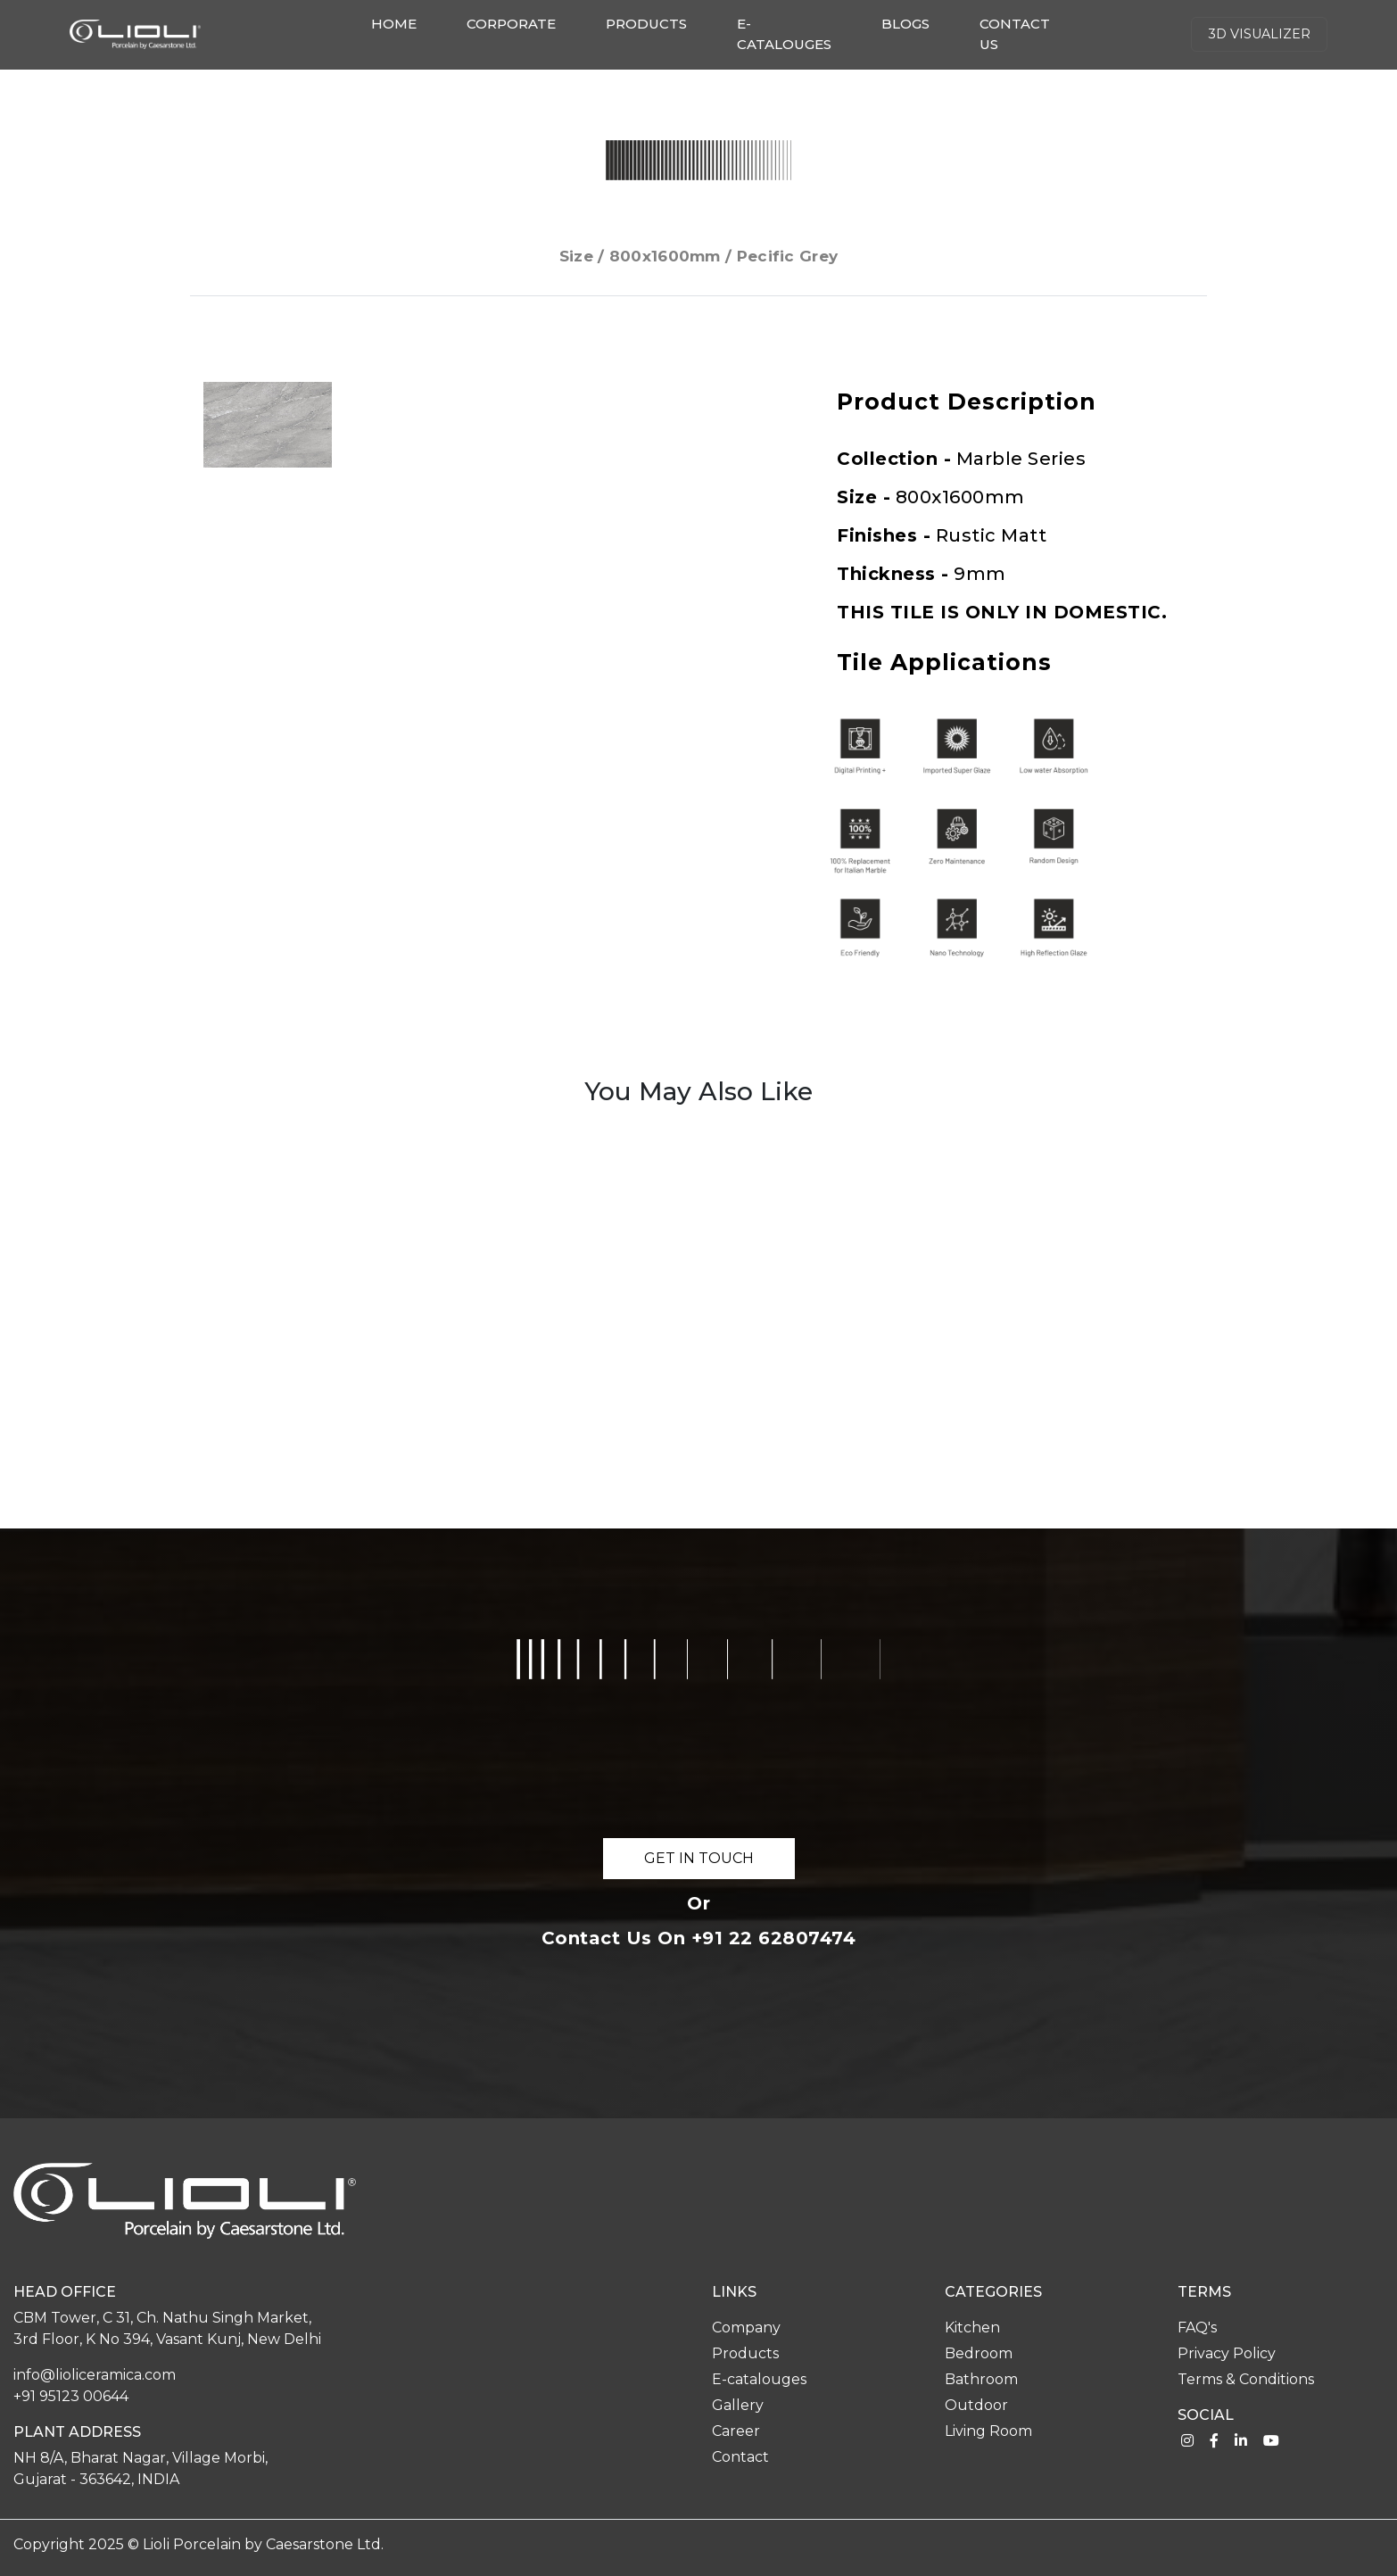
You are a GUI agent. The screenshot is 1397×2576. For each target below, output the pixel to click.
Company (746, 2327)
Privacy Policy (1227, 2353)
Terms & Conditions (1246, 2379)
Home (397, 22)
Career (736, 2431)
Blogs (905, 23)
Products (646, 23)
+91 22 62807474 (773, 1938)
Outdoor (976, 2405)
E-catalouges (784, 34)
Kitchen (972, 2327)
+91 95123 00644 (70, 2396)
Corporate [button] (511, 23)
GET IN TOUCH (699, 1858)
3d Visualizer (1259, 34)
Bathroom (981, 2379)
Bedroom (979, 2353)
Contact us (1015, 34)
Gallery (738, 2405)
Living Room (988, 2431)
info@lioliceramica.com (94, 2374)
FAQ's (1197, 2327)
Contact (740, 2456)
